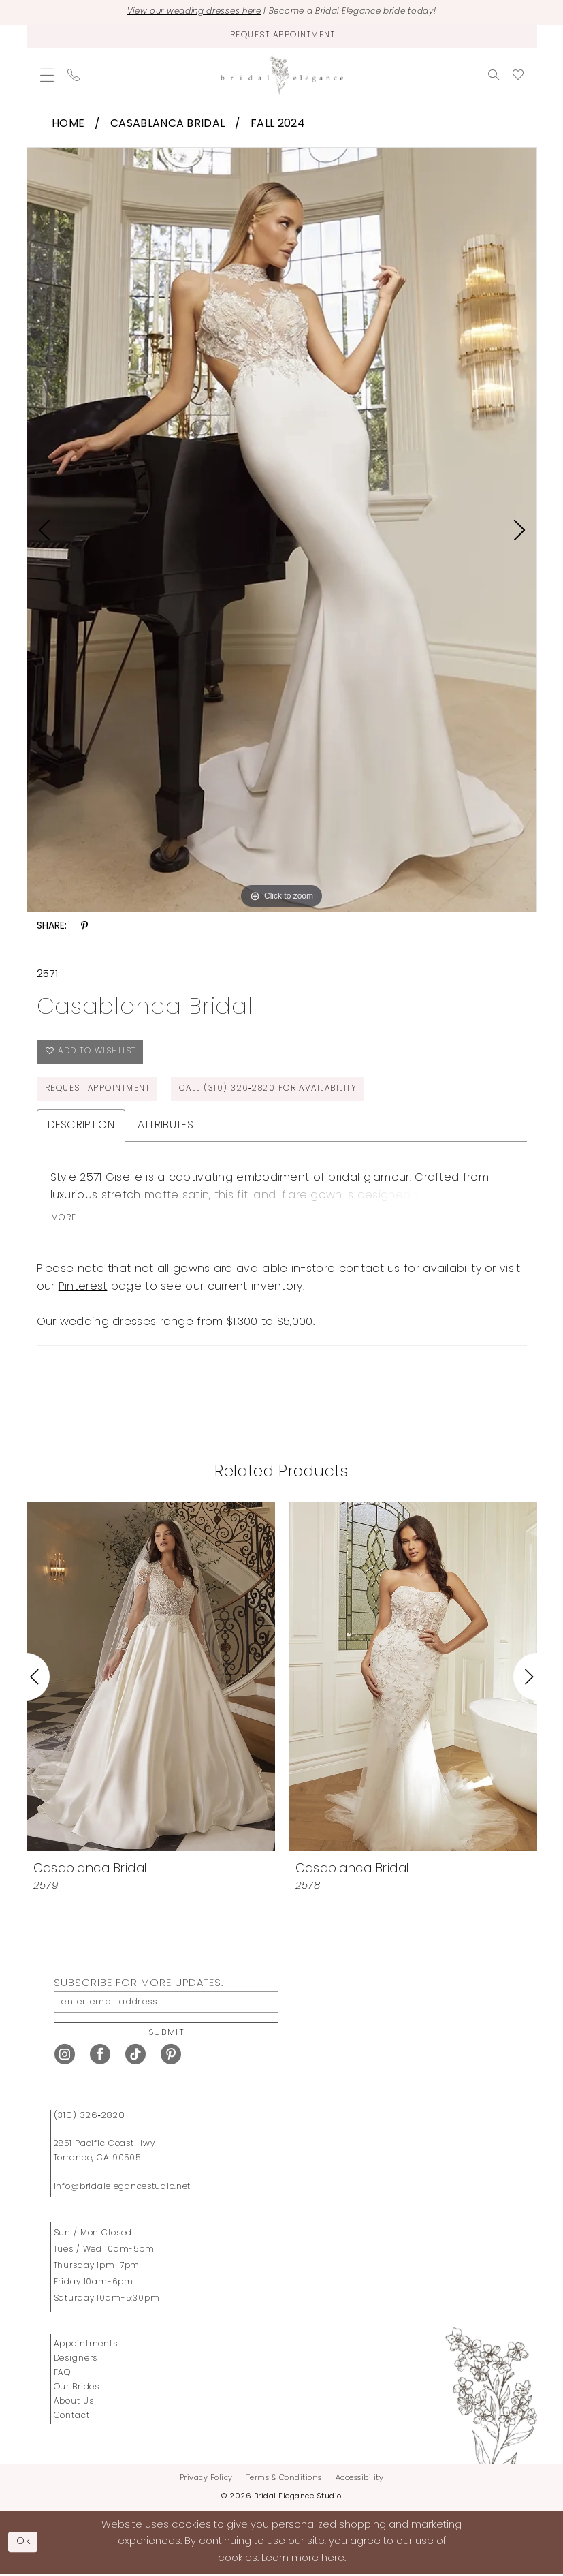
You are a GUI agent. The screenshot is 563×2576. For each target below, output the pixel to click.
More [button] (64, 1219)
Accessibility (360, 2479)
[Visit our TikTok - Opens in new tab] (135, 2056)
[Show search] (493, 74)
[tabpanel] (281, 530)
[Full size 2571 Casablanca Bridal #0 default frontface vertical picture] (281, 530)
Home (68, 124)
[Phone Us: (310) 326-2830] (73, 75)
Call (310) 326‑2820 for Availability (271, 1090)
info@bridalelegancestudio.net (122, 2188)
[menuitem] (47, 75)
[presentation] (151, 1677)
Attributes (165, 1126)
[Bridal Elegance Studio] (282, 75)
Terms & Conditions (284, 2479)
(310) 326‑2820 (89, 2117)
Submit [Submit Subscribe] (166, 2033)
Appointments (86, 2346)
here (332, 2560)
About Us (74, 2403)
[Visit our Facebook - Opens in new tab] (100, 2056)
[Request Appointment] (282, 36)
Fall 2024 (278, 124)
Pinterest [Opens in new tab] (83, 1288)
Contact (72, 2417)
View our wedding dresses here (188, 12)
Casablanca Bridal (167, 124)
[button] (47, 75)
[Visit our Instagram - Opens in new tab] (65, 2056)
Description (81, 1126)
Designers (76, 2360)
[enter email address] (166, 2002)
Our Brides (77, 2389)
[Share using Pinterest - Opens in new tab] (84, 926)
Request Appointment (98, 1090)
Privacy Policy (206, 2479)
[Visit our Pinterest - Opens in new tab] (171, 2056)
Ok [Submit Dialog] (24, 2543)
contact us (369, 1270)
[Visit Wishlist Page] (518, 74)
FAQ (62, 2374)
